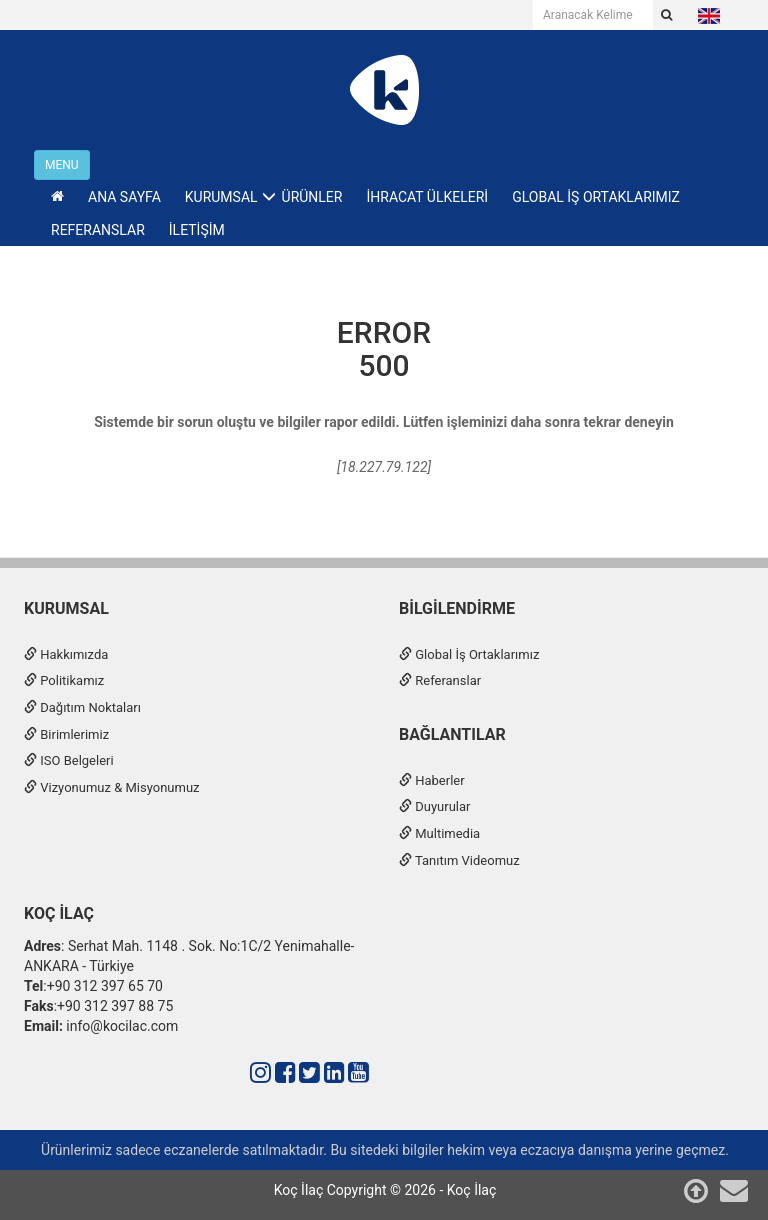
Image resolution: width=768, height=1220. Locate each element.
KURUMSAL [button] (221, 197)
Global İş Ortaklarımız (469, 654)
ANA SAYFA (124, 197)
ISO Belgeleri (69, 760)
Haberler (432, 780)
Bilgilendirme (457, 608)
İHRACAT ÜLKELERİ (427, 197)
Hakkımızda (66, 654)
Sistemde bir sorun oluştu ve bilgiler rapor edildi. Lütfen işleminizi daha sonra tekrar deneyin (384, 422)
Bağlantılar (452, 734)
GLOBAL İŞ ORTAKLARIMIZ (596, 197)
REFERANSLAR (98, 230)
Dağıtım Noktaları (82, 707)
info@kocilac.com (120, 1026)
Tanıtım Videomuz (459, 860)
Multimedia (439, 833)
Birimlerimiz (66, 734)
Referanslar (440, 680)
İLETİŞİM (197, 230)
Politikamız (64, 680)
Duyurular (434, 806)
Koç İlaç (59, 913)
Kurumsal (66, 608)
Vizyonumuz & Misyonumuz (112, 787)
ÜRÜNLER (312, 197)
